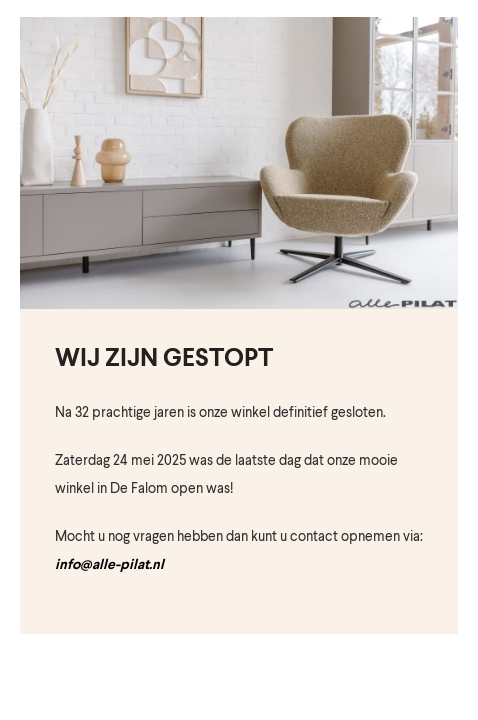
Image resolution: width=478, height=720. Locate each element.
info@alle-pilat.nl (109, 565)
